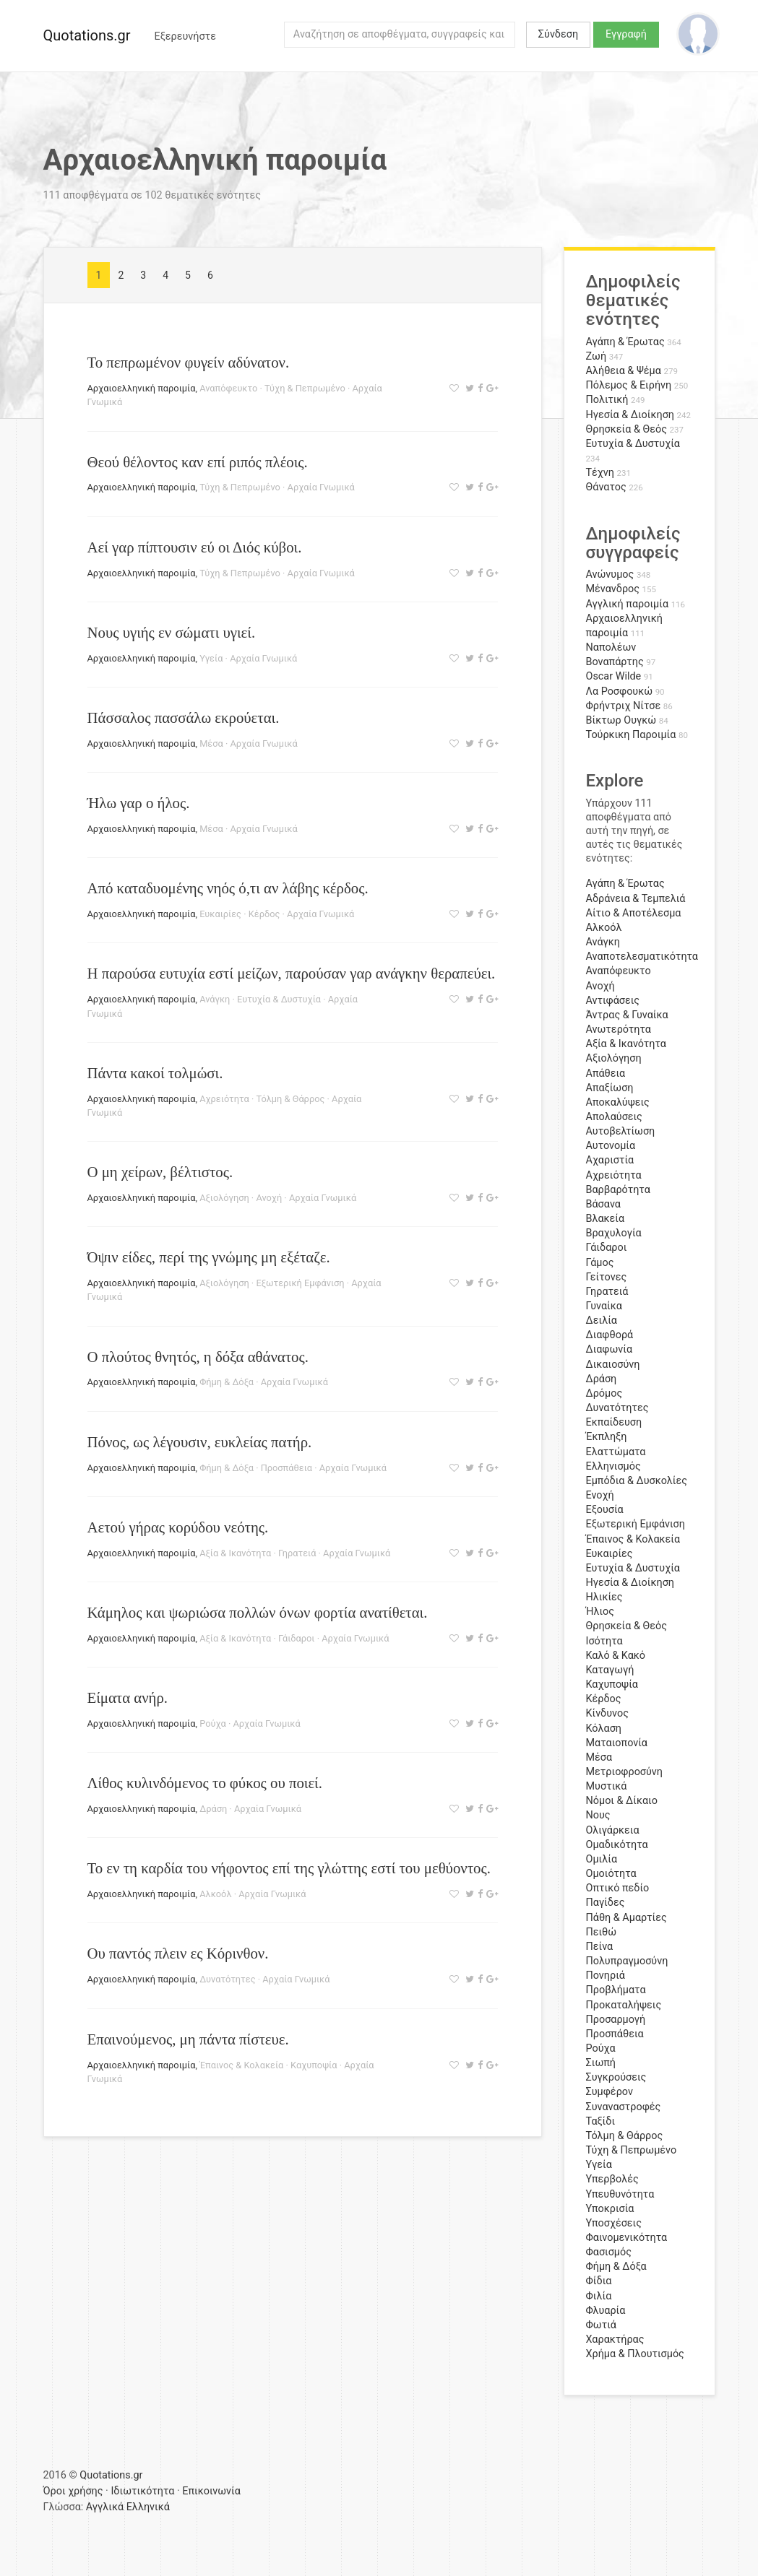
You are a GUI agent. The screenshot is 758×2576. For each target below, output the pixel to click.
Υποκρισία (610, 2209)
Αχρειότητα (224, 1098)
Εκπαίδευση (614, 1422)
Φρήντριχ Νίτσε (623, 706)
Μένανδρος (613, 589)
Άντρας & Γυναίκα (627, 1015)
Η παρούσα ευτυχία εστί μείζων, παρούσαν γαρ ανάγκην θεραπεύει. (291, 973)
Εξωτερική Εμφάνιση (300, 1283)
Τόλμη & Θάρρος (290, 1098)
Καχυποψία (313, 2065)
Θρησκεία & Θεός (626, 429)
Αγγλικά (105, 2507)
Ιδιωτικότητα (142, 2491)
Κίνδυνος (607, 1713)
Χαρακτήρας (615, 2339)
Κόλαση (603, 1728)
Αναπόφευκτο (228, 388)
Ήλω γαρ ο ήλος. (138, 802)
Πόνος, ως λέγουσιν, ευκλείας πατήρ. (199, 1442)
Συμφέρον (609, 2092)
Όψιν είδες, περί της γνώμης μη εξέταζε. (208, 1257)
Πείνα (599, 1946)
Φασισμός (609, 2252)
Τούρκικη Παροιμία (631, 735)
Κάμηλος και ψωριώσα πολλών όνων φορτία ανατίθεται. (257, 1612)
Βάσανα (603, 1204)
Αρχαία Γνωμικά (321, 487)
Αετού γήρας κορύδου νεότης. (178, 1527)
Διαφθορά (610, 1335)
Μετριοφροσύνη (624, 1772)
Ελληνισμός (613, 1466)
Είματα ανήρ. (127, 1697)
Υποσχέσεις (614, 2223)
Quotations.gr (87, 35)
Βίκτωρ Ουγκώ (621, 720)
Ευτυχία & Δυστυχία (279, 999)
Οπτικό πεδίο (618, 1888)
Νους (598, 1815)
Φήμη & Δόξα (226, 1381)
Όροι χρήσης (73, 2491)
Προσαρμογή (616, 2019)
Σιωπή (601, 2063)
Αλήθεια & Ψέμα (623, 371)
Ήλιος (600, 1611)
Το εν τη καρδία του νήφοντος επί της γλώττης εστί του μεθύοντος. (289, 1868)
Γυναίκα (604, 1306)
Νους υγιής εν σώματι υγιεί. (171, 632)
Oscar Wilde (614, 676)
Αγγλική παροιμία (627, 604)
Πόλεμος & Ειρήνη (629, 385)
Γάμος (600, 1263)
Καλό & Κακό (616, 1655)
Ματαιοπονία (617, 1743)
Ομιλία (602, 1859)
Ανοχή (269, 1197)
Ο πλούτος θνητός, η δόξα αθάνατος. (198, 1356)
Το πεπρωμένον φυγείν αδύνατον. (188, 362)
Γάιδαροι (296, 1638)
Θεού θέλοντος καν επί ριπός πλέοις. (197, 462)
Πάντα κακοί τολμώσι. (155, 1072)
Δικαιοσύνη (613, 1364)
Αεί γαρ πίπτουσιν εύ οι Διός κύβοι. (194, 547)
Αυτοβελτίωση (620, 1131)
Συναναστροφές (623, 2107)
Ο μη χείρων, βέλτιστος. (160, 1171)
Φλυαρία (606, 2310)
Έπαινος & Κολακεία (241, 2065)
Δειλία (601, 1320)
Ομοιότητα (611, 1874)
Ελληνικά (148, 2507)
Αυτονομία (611, 1146)
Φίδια (599, 2281)
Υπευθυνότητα (620, 2194)
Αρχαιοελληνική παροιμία (141, 388)
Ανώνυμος (610, 574)
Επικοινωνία (211, 2491)
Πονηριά (605, 1975)
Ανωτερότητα (618, 1029)
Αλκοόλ (215, 1893)
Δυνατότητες (227, 1979)
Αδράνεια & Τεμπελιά (636, 899)
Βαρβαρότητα (618, 1190)
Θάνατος (606, 487)
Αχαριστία (610, 1160)
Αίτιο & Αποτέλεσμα (633, 913)
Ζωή (596, 356)
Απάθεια (606, 1073)
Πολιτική (607, 400)
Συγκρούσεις (616, 2077)
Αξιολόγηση (224, 1197)
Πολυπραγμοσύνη (627, 1961)
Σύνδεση (558, 34)
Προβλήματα (616, 1990)
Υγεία (211, 658)
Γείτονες (606, 1277)
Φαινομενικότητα (627, 2238)
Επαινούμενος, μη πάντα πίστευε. (188, 2039)
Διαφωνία (609, 1349)
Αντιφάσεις (613, 1000)
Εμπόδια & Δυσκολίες (637, 1481)
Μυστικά (606, 1786)
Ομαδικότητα (617, 1845)
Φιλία (599, 2296)
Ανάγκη (214, 999)
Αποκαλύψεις (618, 1102)
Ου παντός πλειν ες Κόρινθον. (178, 1953)
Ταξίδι (601, 2121)
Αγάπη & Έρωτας (625, 342)
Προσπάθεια (286, 1467)
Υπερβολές (612, 2179)
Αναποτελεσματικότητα (642, 956)
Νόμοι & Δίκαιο (622, 1801)
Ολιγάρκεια (612, 1830)
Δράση (213, 1808)
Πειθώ (601, 1932)
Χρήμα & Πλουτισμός (635, 2354)
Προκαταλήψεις (624, 2005)
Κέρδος (264, 913)
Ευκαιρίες (220, 913)
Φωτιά (601, 2325)
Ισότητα (604, 1641)
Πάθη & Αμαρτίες (626, 1918)
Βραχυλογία (614, 1233)
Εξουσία (605, 1510)
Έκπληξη (606, 1437)
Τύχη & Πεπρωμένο (304, 388)
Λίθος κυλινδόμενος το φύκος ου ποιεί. (204, 1782)
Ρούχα (212, 1723)
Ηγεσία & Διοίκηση (630, 415)
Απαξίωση (610, 1088)
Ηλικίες (604, 1597)
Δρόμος (604, 1393)
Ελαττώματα (616, 1452)
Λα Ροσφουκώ (619, 691)
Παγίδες (605, 1902)
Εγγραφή (626, 34)
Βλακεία (605, 1219)
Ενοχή (600, 1495)
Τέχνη (600, 473)
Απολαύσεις (614, 1117)
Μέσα (211, 743)
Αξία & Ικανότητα (235, 1553)
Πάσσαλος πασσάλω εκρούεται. (183, 717)
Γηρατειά (297, 1553)
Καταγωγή (610, 1670)
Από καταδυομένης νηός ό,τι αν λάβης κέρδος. (228, 888)
